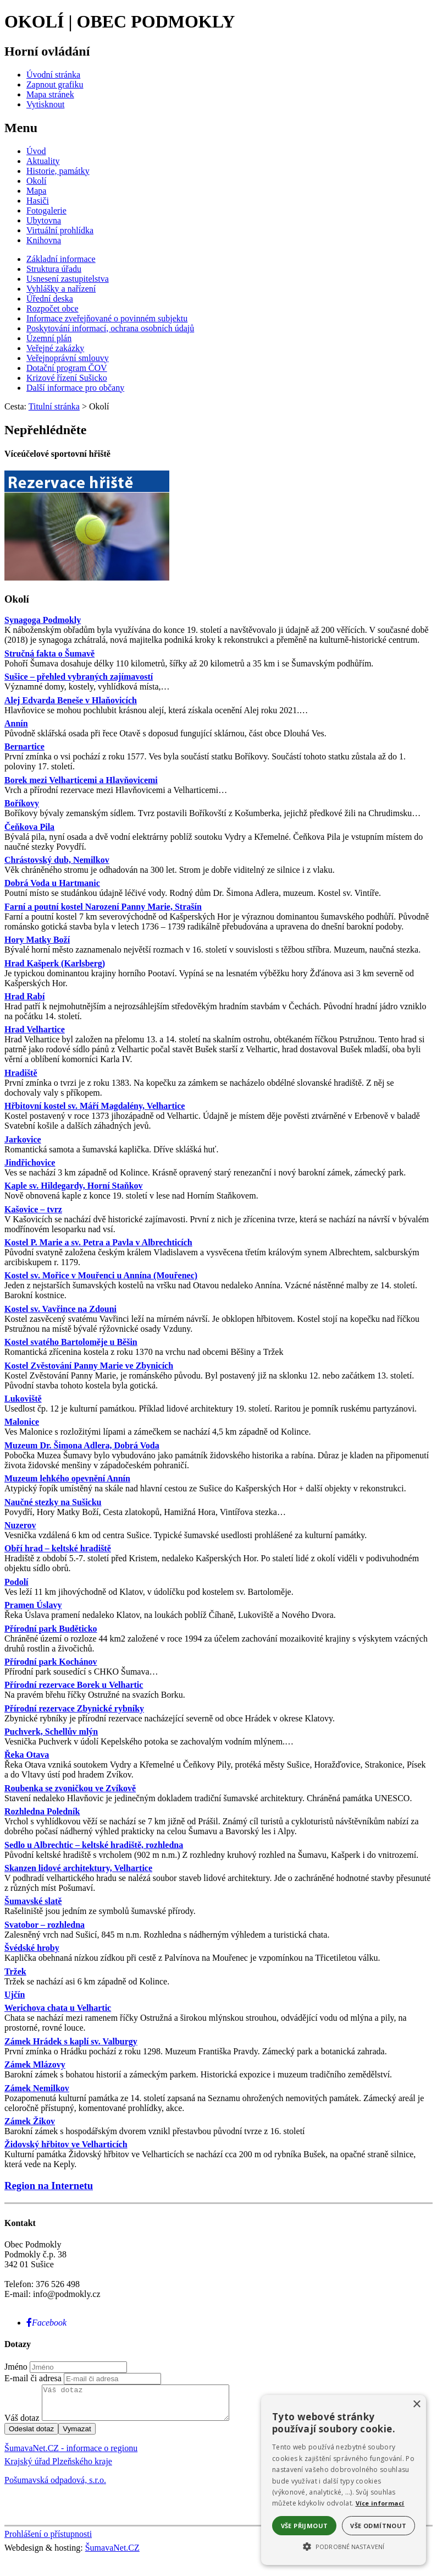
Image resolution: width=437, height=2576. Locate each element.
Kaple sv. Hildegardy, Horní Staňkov (73, 1185)
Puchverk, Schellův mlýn (51, 1731)
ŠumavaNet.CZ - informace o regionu (70, 2454)
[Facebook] (46, 2322)
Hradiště (20, 1073)
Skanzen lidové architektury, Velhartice (78, 1868)
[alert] (343, 2480)
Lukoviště (23, 1398)
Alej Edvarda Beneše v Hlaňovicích (70, 700)
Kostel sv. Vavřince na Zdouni (60, 1309)
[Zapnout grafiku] (55, 84)
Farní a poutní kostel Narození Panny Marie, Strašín (103, 906)
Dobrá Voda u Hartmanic (52, 883)
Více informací (380, 2503)
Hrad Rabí (24, 996)
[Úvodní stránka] (53, 74)
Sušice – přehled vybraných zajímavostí (78, 676)
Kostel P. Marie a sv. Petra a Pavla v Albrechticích (98, 1242)
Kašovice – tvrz (33, 1209)
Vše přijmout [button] (304, 2526)
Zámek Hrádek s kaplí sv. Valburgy (70, 2041)
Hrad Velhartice (34, 1029)
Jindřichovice (29, 1162)
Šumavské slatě (33, 1901)
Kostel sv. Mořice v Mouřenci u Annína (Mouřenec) (100, 1275)
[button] (343, 2546)
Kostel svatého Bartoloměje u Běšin (70, 1342)
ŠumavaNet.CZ (112, 2554)
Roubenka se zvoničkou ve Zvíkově (70, 1788)
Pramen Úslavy (33, 1605)
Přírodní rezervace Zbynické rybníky (74, 1708)
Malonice (21, 1421)
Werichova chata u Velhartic (57, 2007)
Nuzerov (20, 1525)
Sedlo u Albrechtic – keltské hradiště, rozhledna (93, 1845)
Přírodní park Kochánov (50, 1661)
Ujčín (14, 1994)
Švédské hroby (31, 1947)
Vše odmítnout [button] (378, 2526)
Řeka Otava (26, 1754)
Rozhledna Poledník (42, 1811)
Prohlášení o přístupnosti (48, 2540)
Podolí (16, 1582)
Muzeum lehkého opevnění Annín (67, 1478)
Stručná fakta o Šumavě (49, 653)
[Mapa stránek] (50, 94)
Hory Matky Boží (37, 939)
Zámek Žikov (29, 2121)
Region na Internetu (48, 2185)
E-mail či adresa (33, 2378)
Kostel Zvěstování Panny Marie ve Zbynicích (88, 1365)
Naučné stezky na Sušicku (52, 1502)
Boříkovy (21, 803)
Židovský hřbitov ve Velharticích (66, 2144)
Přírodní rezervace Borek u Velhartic (73, 1684)
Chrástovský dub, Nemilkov (56, 860)
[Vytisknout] (45, 104)
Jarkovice (22, 1139)
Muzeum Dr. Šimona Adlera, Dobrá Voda (81, 1445)
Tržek (15, 1971)
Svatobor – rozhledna (44, 1924)
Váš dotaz (22, 2424)
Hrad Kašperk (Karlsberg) (54, 963)
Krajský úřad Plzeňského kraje (58, 2468)
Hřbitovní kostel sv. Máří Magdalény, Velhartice (94, 1106)
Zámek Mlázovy (34, 2064)
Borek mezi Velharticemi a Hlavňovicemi (81, 780)
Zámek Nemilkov (36, 2088)
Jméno (15, 2366)
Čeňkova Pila (29, 827)
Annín (16, 723)
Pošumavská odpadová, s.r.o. (55, 2486)
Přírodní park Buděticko (50, 1628)
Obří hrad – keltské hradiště (57, 1548)
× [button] (416, 2404)
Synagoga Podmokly (42, 620)
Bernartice (24, 746)
